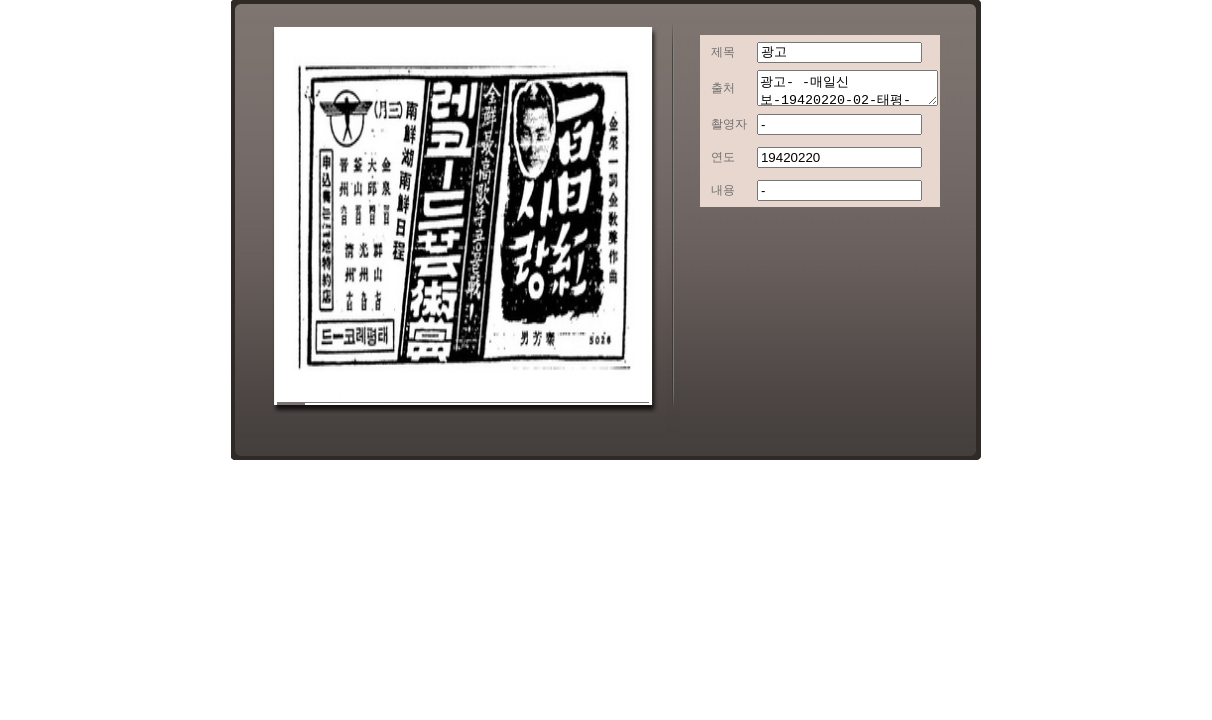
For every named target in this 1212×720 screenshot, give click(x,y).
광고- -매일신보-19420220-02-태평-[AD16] (837, 91)
